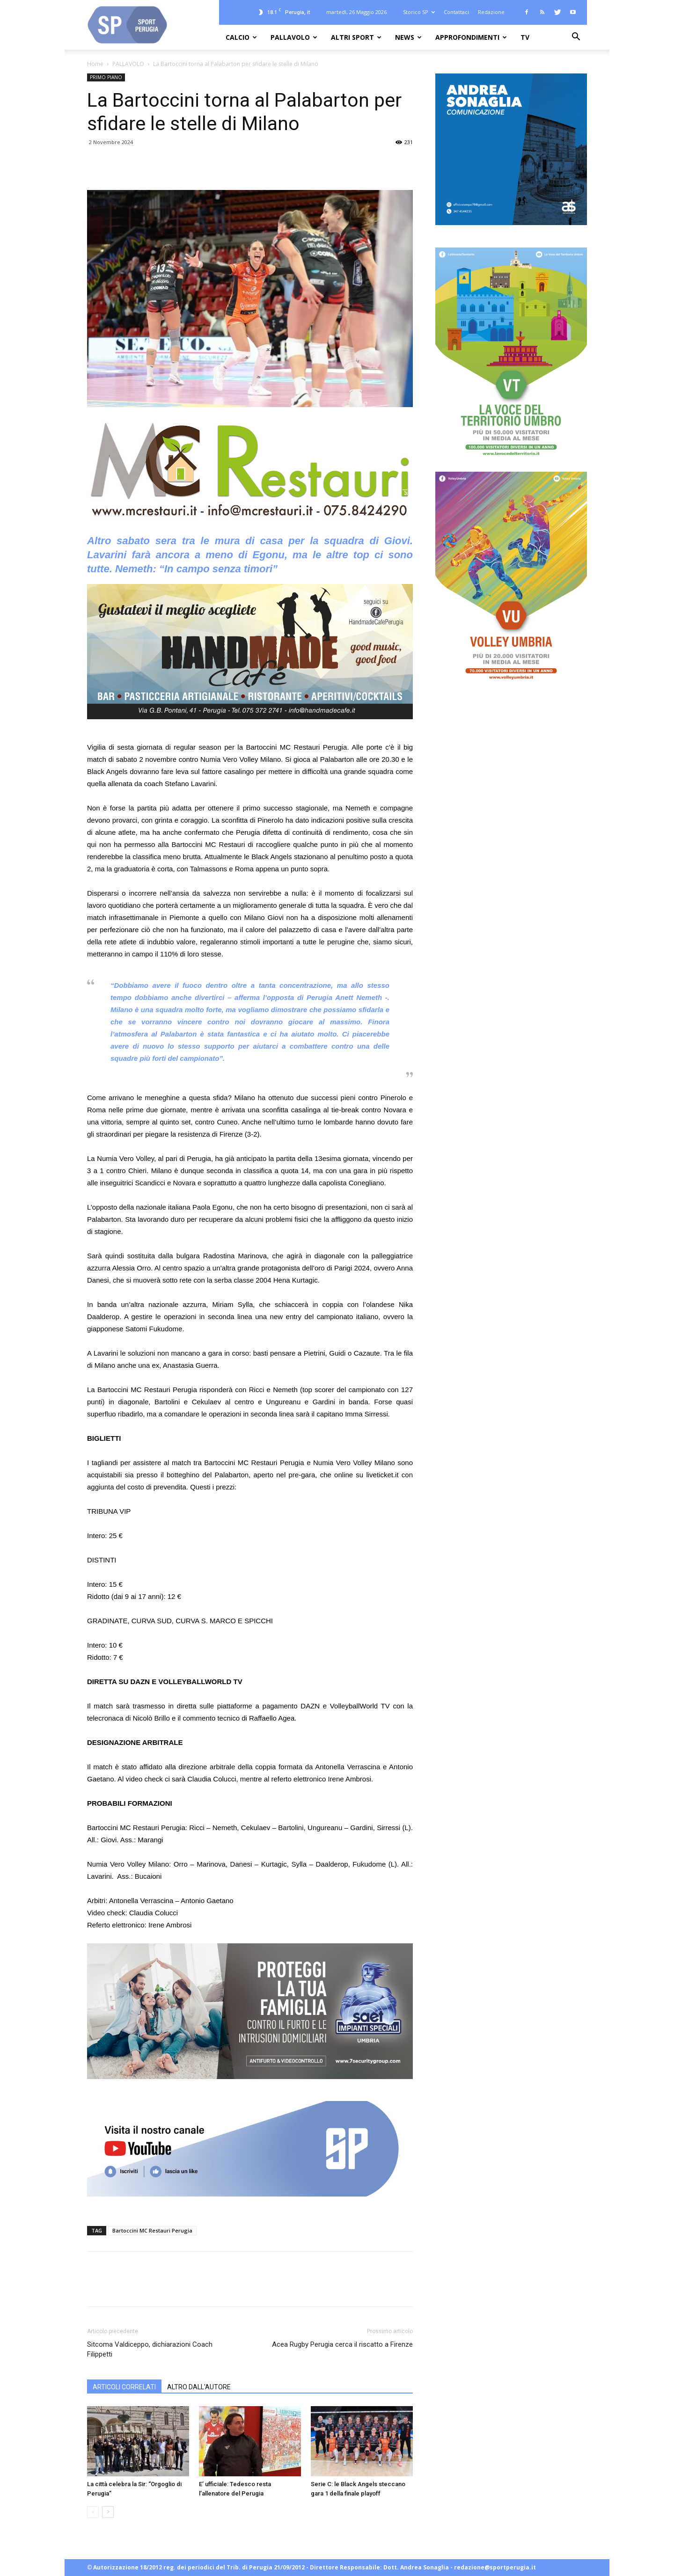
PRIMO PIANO (106, 77)
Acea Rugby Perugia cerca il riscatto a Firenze (342, 2344)
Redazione (491, 11)
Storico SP (419, 11)
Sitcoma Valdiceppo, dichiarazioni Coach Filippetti (149, 2349)
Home (95, 64)
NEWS (408, 37)
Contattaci (456, 11)
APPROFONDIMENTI (471, 37)
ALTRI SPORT (356, 37)
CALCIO (241, 37)
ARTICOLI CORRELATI (124, 2387)
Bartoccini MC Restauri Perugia (152, 2230)
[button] (575, 37)
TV (524, 37)
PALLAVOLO (294, 37)
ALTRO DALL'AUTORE (199, 2387)
